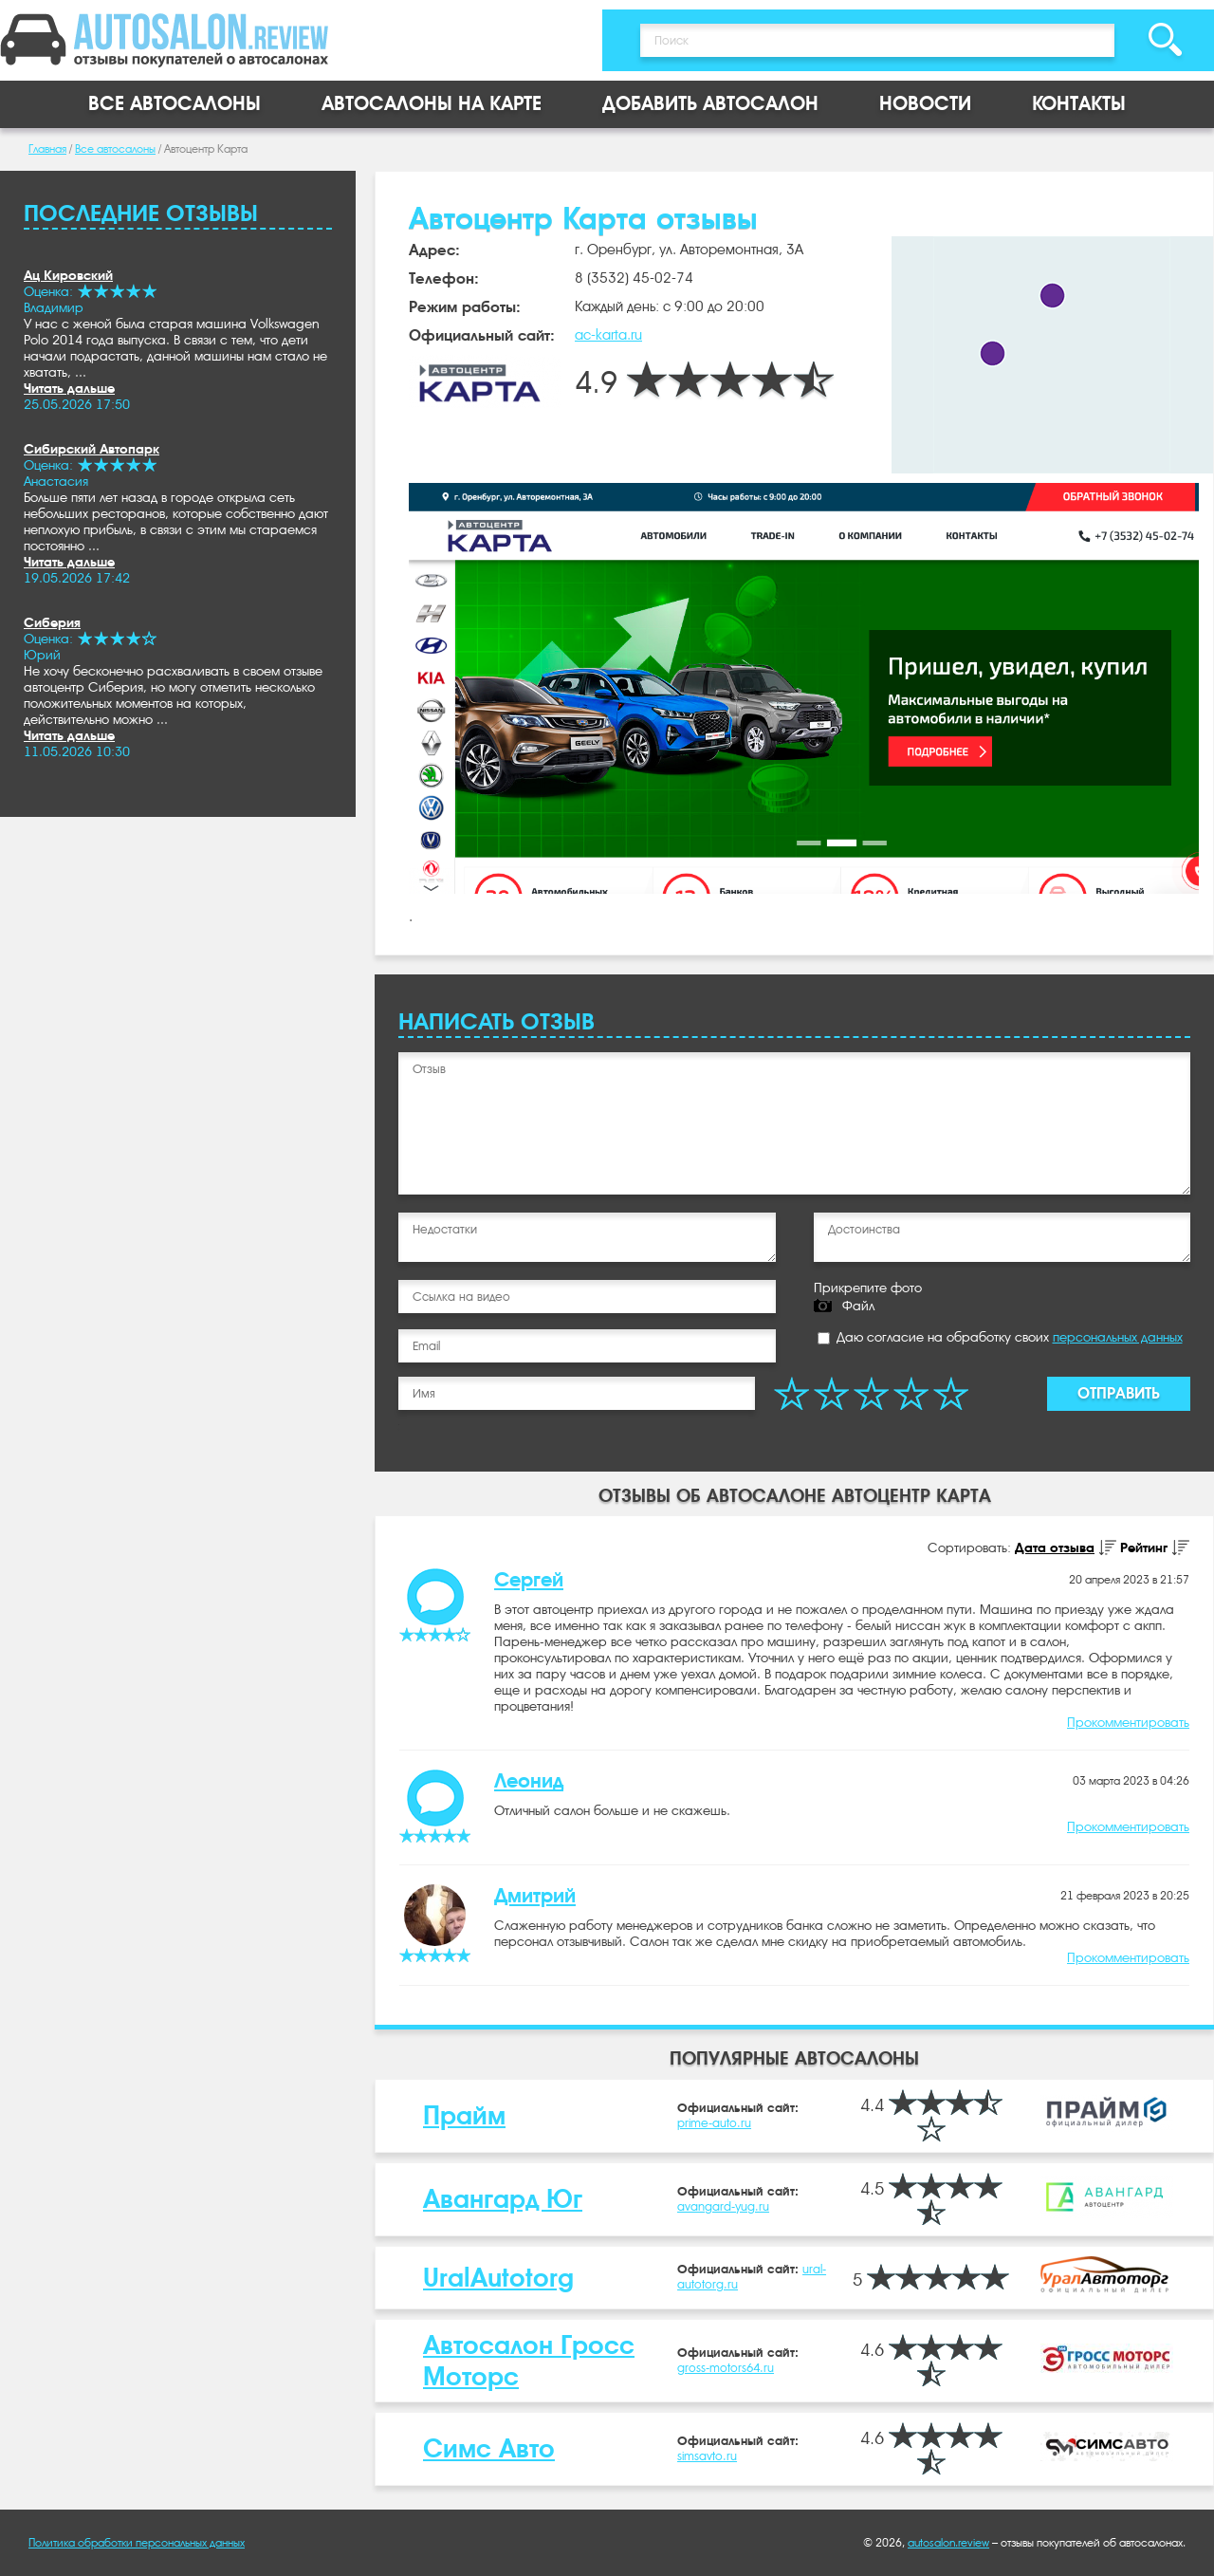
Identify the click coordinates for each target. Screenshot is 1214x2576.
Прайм (464, 2115)
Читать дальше (69, 388)
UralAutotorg (498, 2277)
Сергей (528, 1579)
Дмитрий (535, 1895)
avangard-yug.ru (723, 2206)
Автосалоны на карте (432, 104)
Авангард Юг (502, 2199)
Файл (858, 1305)
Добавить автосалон (710, 104)
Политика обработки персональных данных (136, 2542)
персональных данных (1118, 1336)
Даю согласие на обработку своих (1000, 1336)
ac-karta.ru (608, 334)
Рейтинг (1144, 1547)
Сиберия (52, 622)
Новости (925, 104)
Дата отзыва (1054, 1547)
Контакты (1079, 104)
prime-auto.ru (714, 2123)
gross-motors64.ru (725, 2368)
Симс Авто (489, 2448)
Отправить (1118, 1393)
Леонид (528, 1781)
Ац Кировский (68, 275)
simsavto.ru (707, 2456)
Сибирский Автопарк (91, 448)
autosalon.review (948, 2542)
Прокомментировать (1128, 1722)
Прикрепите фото (868, 1287)
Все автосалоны (174, 104)
